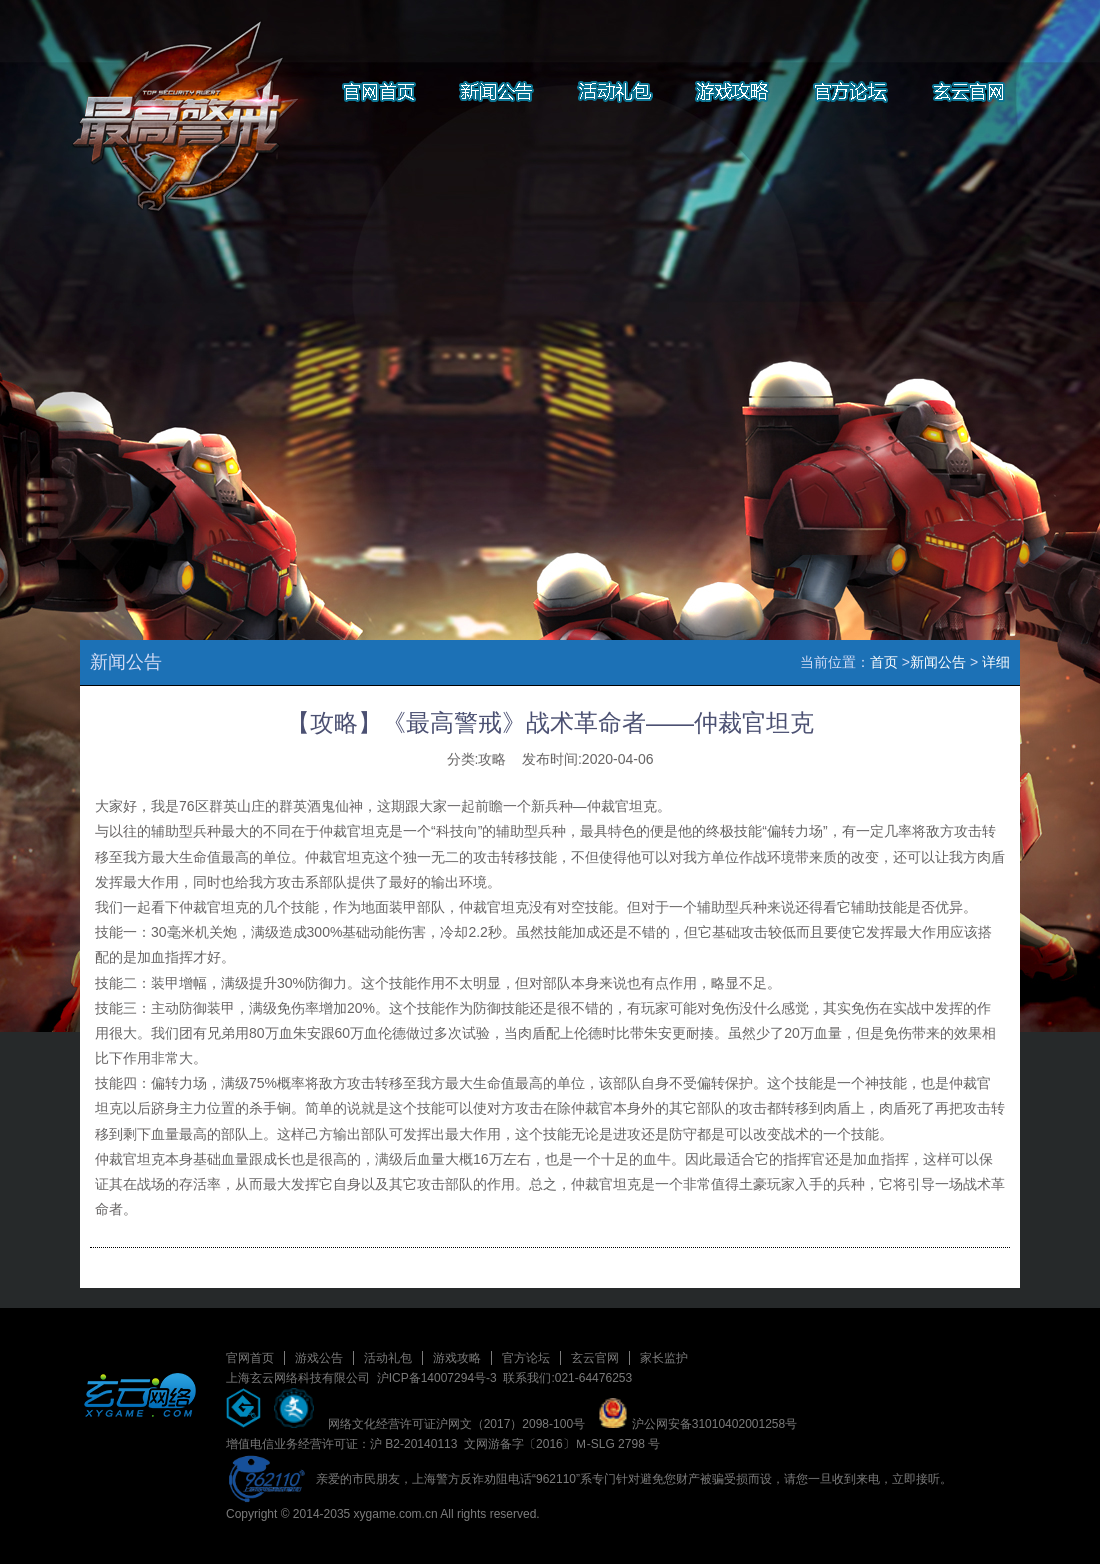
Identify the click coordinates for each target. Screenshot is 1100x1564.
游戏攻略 (457, 1358)
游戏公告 (319, 1358)
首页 (884, 662)
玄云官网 (595, 1358)
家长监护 (664, 1358)
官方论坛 (526, 1358)
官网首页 (250, 1358)
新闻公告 (938, 662)
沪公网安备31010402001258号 (697, 1424)
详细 (996, 662)
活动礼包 (388, 1358)
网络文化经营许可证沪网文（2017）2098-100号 (456, 1424)
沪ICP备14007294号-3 (437, 1378)
